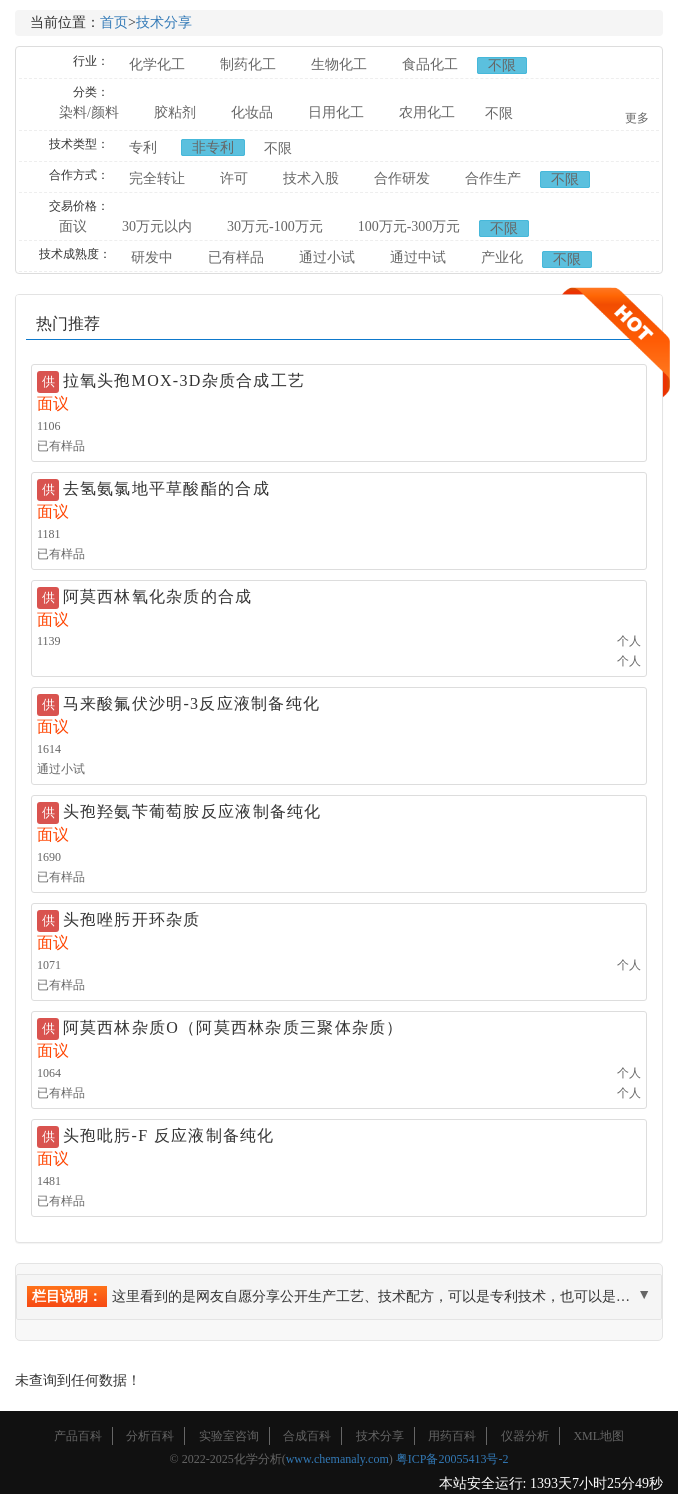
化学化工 (157, 64)
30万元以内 (157, 226)
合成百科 (307, 1436)
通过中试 (418, 257)
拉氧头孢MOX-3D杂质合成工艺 (184, 380)
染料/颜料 (89, 112)
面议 (73, 226)
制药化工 (248, 64)
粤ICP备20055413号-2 (452, 1459)
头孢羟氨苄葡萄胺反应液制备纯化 (192, 811)
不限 (502, 65)
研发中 (152, 257)
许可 (234, 178)
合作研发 (402, 178)
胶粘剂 (175, 112)
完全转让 (157, 178)
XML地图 (598, 1436)
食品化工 (430, 64)
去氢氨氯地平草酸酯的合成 (166, 488)
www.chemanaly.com (337, 1459)
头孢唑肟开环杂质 (132, 919)
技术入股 (311, 178)
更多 (637, 118)
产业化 (502, 257)
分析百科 (150, 1436)
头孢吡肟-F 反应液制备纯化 (169, 1135)
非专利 (213, 147)
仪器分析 (525, 1436)
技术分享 (164, 22)
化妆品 (252, 112)
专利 (143, 147)
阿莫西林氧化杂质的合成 (158, 596)
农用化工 (427, 112)
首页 (114, 22)
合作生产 (493, 178)
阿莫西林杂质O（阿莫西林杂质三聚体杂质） (233, 1027)
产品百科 (78, 1436)
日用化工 (336, 112)
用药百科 (452, 1436)
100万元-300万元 (409, 226)
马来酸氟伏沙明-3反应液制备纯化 (192, 703)
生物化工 (339, 64)
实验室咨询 (229, 1436)
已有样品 (236, 257)
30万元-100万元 (275, 226)
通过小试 (327, 257)
